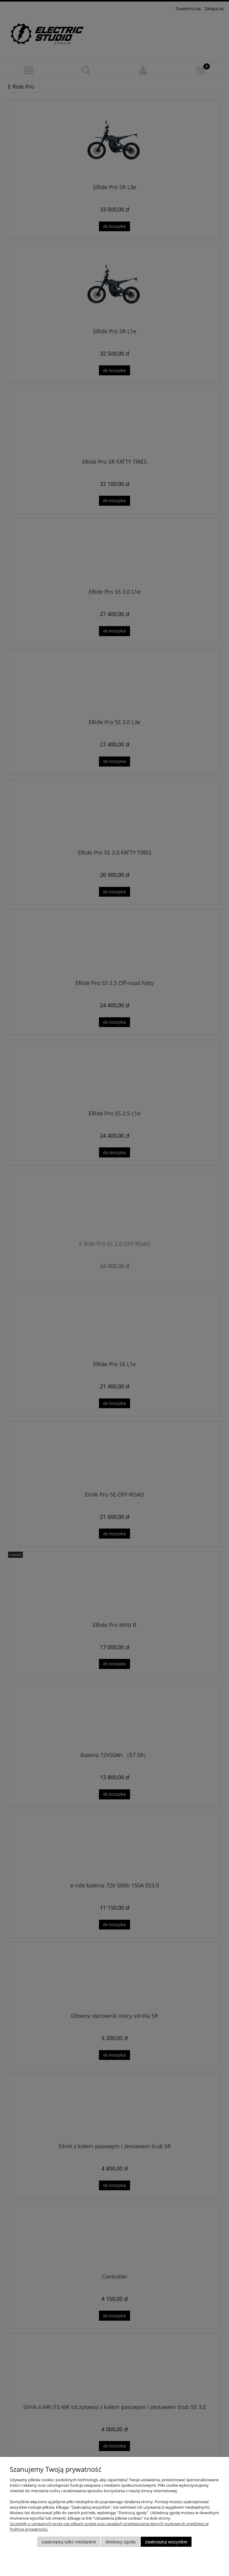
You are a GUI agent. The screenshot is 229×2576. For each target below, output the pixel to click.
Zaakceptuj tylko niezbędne (68, 2541)
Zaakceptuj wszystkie (166, 2541)
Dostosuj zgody (120, 2541)
